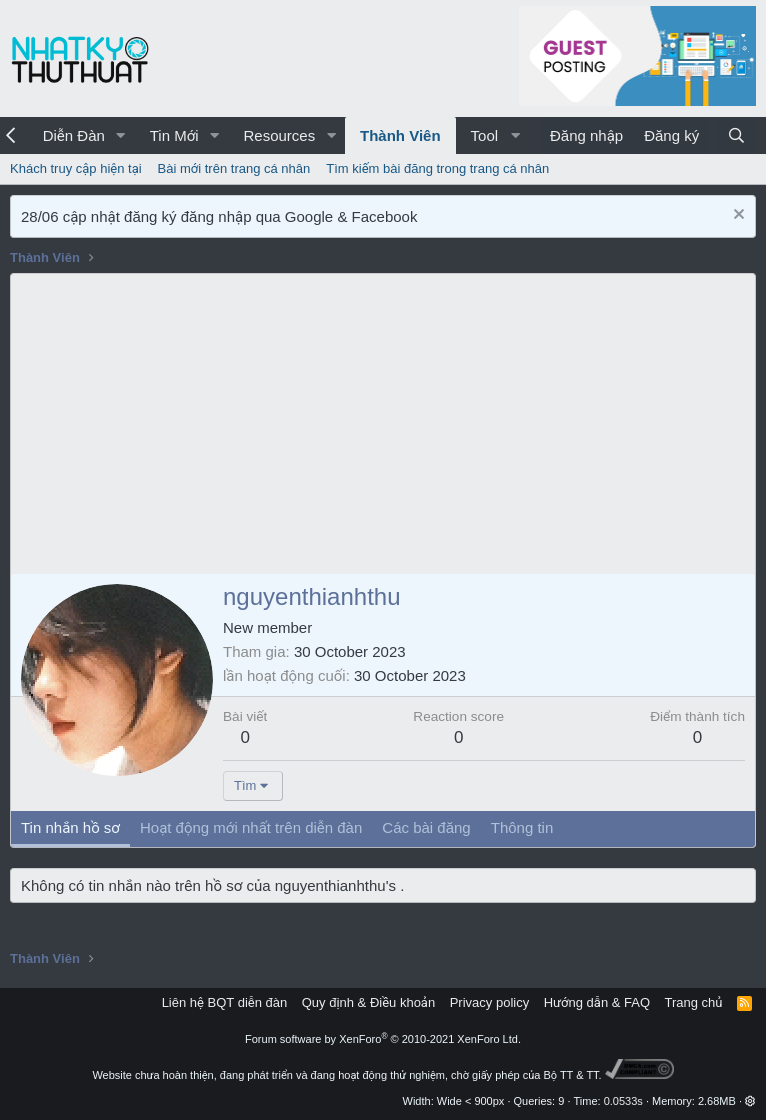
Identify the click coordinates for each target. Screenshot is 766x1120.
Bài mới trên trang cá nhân (234, 168)
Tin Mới (174, 135)
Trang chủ (694, 1002)
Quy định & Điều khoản (368, 1002)
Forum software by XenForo (383, 1039)
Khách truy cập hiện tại (76, 168)
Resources (279, 135)
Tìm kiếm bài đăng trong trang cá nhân (437, 168)
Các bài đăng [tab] (426, 827)
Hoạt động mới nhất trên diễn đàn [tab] (251, 827)
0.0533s (623, 1101)
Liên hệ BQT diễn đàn (225, 1002)
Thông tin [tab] (522, 827)
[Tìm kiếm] (736, 135)
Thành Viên (400, 135)
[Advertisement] (383, 424)
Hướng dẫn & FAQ (597, 1002)
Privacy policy (489, 1002)
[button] (121, 135)
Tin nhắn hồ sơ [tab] (70, 827)
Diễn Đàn (74, 135)
